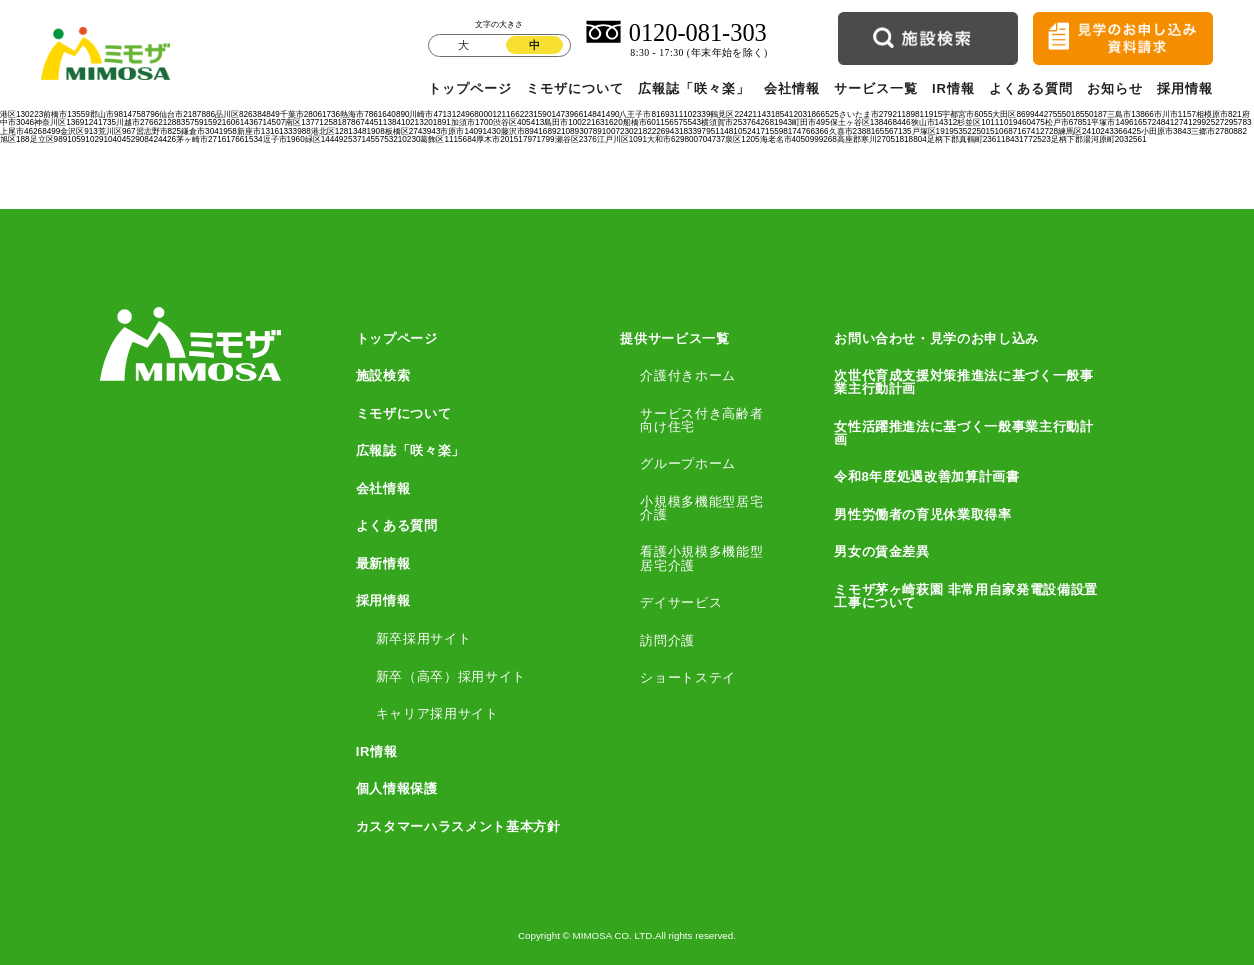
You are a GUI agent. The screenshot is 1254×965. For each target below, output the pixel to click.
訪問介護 (667, 640)
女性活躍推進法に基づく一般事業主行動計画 (963, 433)
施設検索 (383, 375)
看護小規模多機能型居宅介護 (701, 558)
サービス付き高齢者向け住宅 (701, 420)
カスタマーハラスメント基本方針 (458, 826)
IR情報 (953, 88)
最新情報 (383, 563)
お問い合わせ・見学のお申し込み (936, 338)
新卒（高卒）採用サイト (451, 676)
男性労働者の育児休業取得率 (923, 514)
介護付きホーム (688, 375)
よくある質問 (1031, 88)
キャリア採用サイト (437, 713)
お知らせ (1115, 88)
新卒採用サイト (424, 638)
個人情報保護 (397, 788)
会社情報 (792, 88)
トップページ (470, 88)
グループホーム (688, 463)
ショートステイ (688, 677)
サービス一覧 (876, 88)
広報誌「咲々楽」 (694, 88)
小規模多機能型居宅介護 (701, 508)
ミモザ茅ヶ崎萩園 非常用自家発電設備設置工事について (966, 596)
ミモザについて (575, 88)
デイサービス (681, 602)
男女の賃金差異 (882, 551)
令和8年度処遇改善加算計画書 (926, 476)
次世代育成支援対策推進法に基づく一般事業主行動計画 (963, 382)
